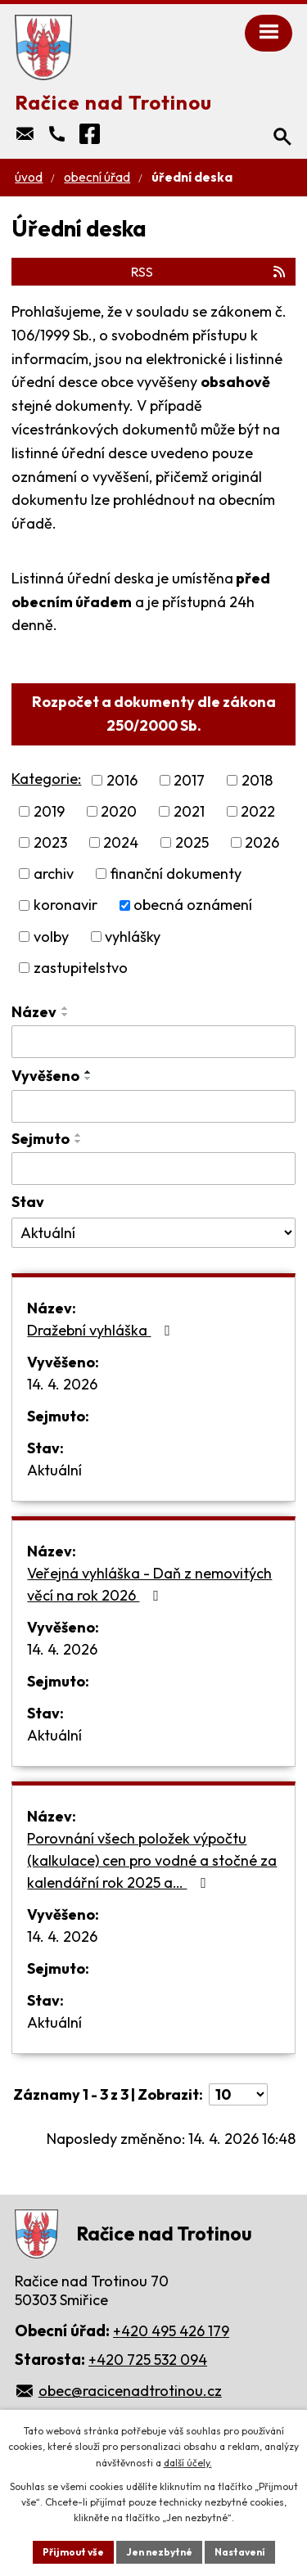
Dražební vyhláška (102, 1330)
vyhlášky (132, 936)
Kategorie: (46, 778)
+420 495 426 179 (171, 2331)
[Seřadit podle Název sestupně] (65, 1014)
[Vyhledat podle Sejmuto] (153, 1168)
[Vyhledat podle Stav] (153, 1233)
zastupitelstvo (81, 967)
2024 (120, 842)
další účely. (188, 2463)
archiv (54, 873)
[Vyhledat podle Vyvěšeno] (153, 1106)
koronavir (65, 905)
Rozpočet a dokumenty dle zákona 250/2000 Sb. (154, 713)
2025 (192, 842)
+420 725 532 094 (147, 2359)
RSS (209, 271)
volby (51, 936)
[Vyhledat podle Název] (153, 1041)
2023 (50, 842)
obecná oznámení (192, 905)
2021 (189, 811)
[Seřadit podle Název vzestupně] (65, 1008)
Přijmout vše (73, 2552)
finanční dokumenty (176, 873)
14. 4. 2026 (62, 1384)
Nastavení (239, 2552)
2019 (49, 811)
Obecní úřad (97, 177)
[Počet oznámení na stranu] (238, 2094)
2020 (119, 811)
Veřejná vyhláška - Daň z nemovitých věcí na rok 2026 (149, 1584)
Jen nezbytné (159, 2552)
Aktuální (54, 1470)
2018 (257, 780)
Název (33, 1011)
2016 (122, 780)
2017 (189, 780)
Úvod (29, 177)
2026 (262, 842)
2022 (258, 811)
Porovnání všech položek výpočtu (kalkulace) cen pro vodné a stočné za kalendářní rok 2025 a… (152, 1860)
